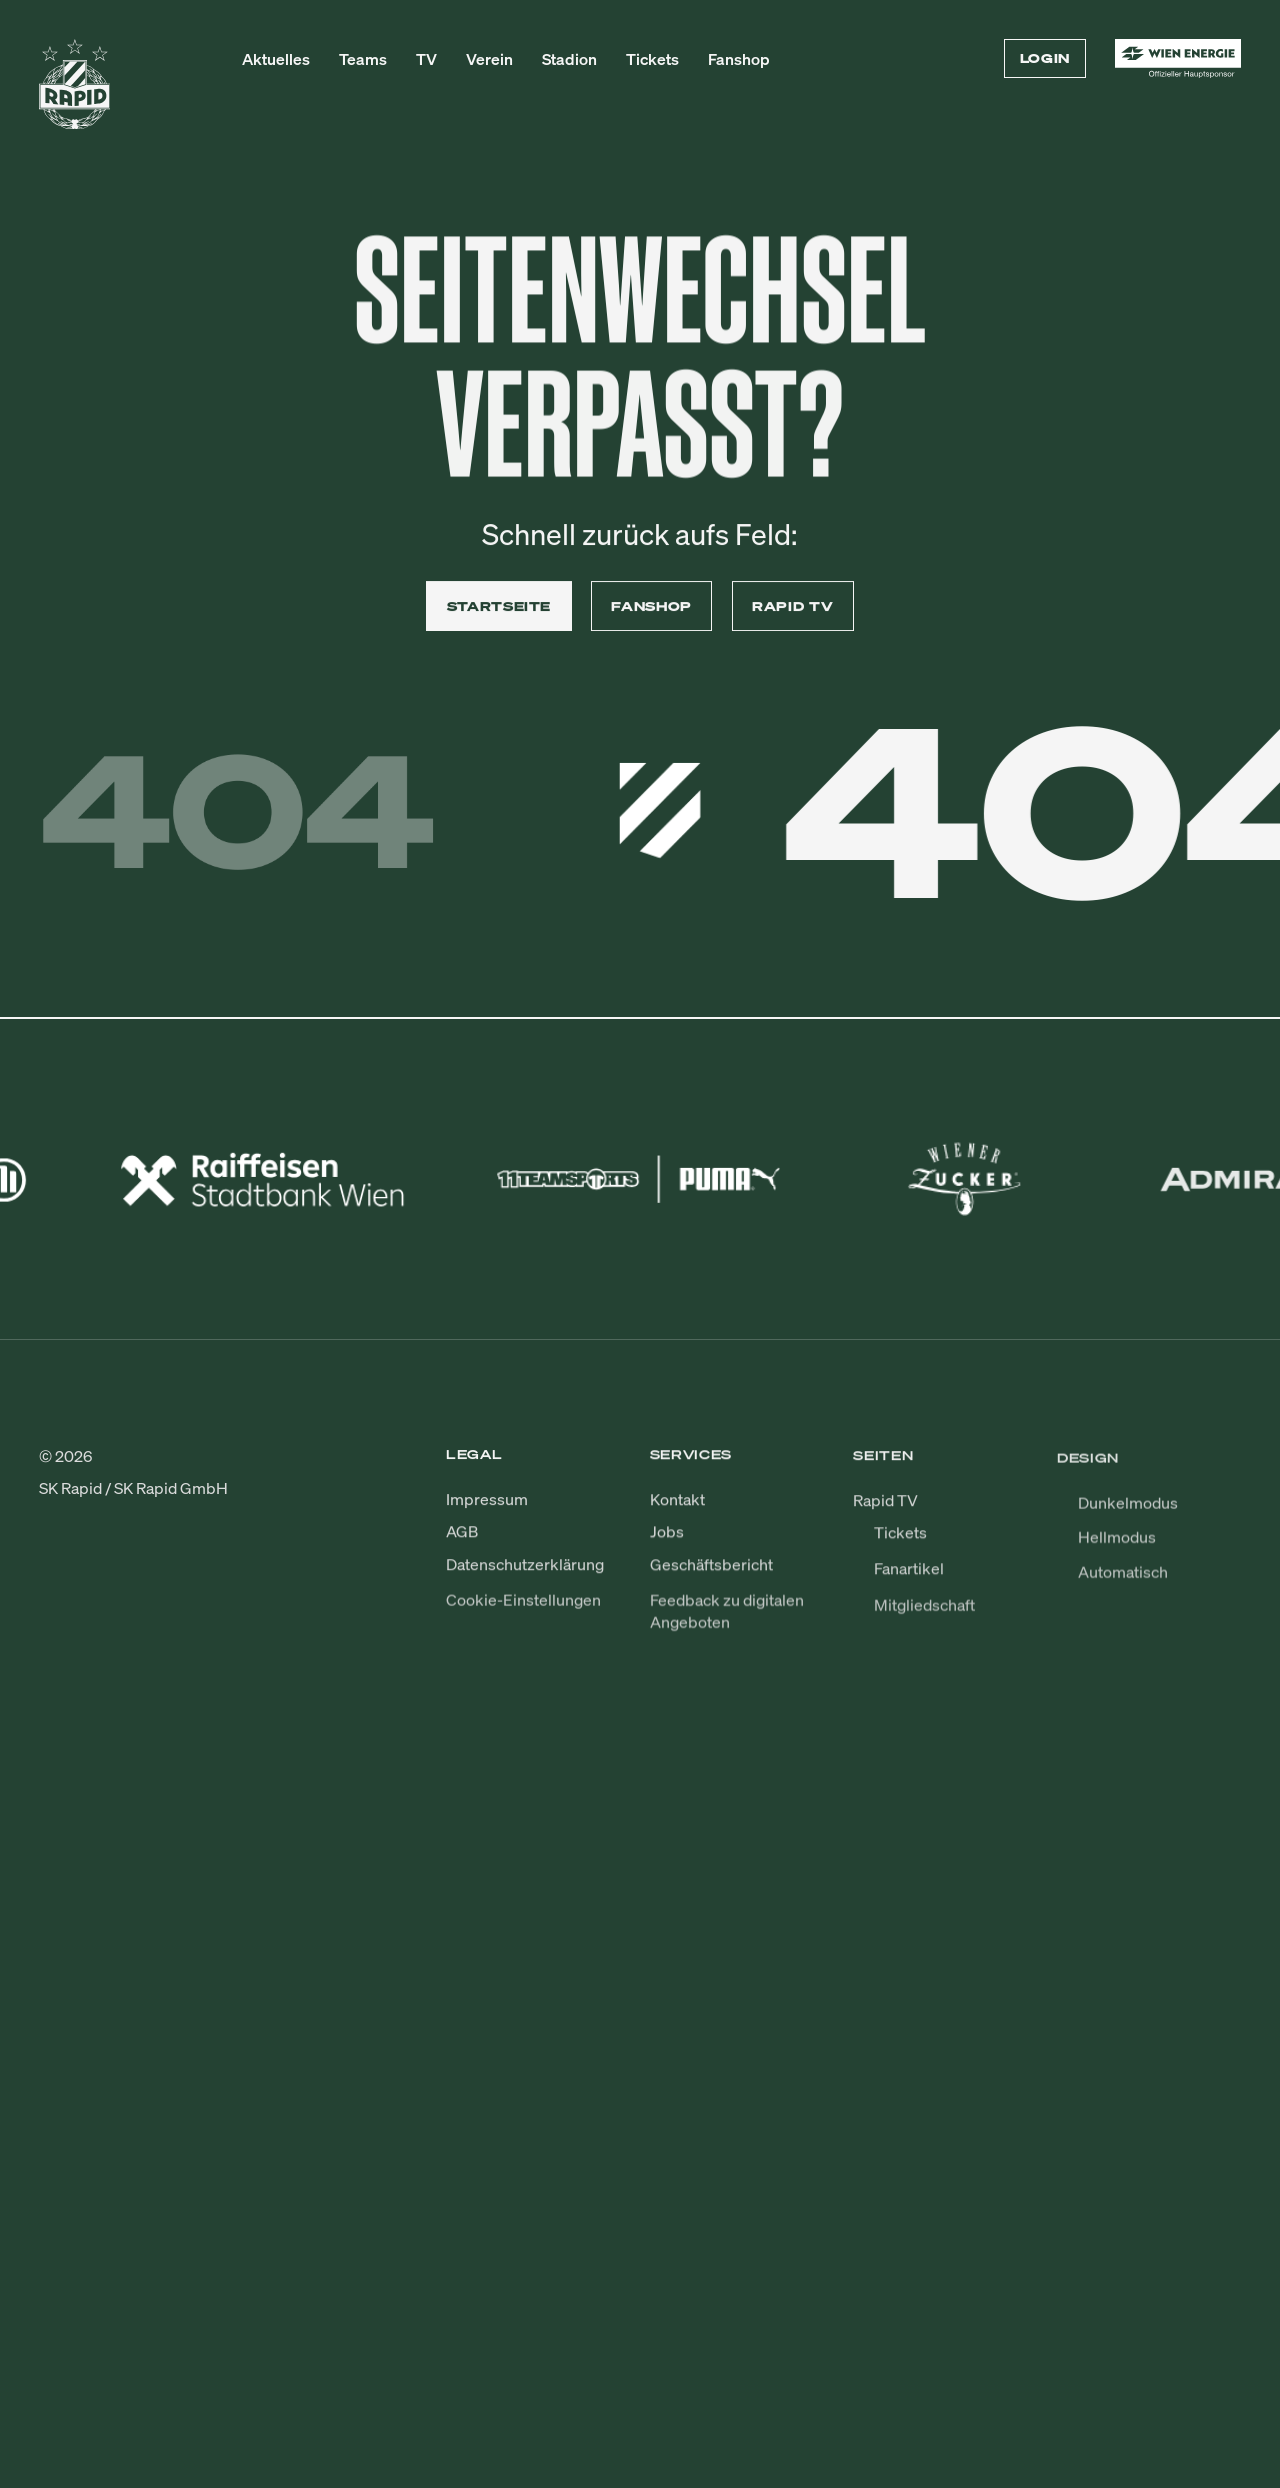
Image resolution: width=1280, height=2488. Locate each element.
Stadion (569, 59)
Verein (489, 59)
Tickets (652, 59)
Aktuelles (276, 59)
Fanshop (739, 59)
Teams (363, 59)
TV (426, 59)
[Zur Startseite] (75, 93)
